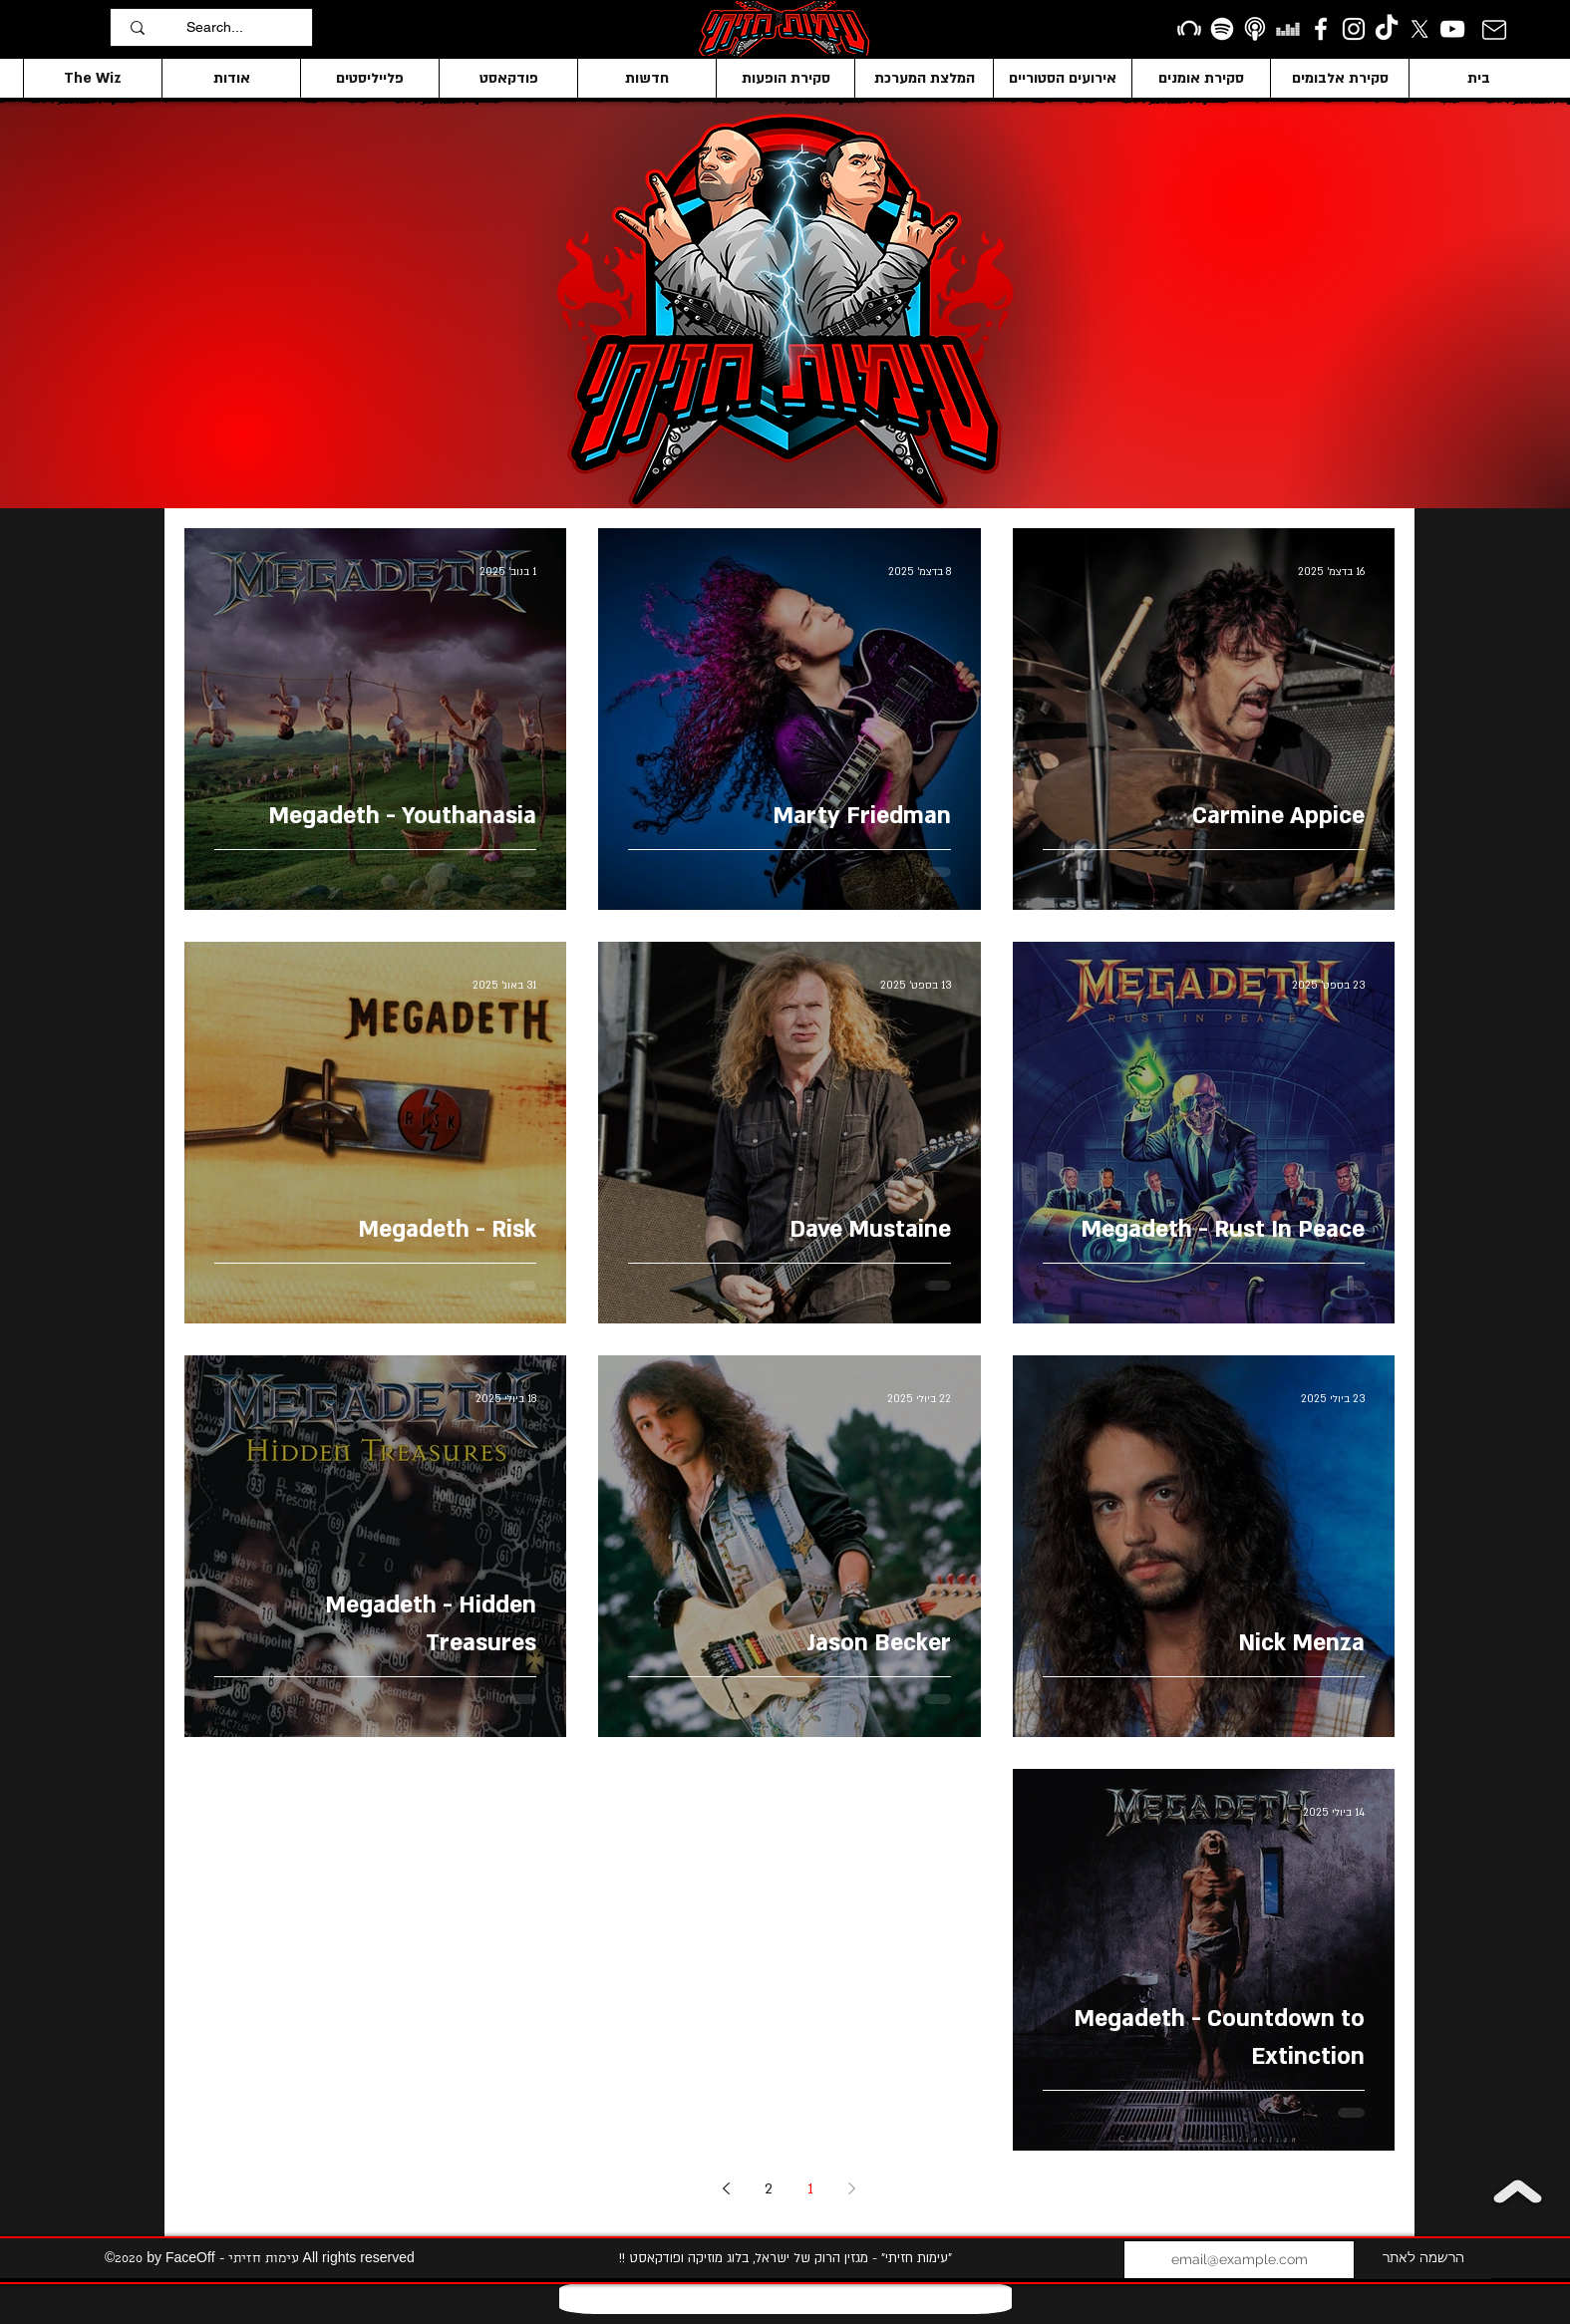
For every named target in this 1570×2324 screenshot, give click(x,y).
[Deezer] (1288, 29)
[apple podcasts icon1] (1255, 29)
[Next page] (727, 2188)
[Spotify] (1222, 29)
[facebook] (1321, 29)
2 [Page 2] (769, 2188)
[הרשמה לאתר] (1423, 2259)
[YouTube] (1452, 29)
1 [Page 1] (810, 2188)
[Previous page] (852, 2188)
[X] (1419, 29)
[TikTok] (1387, 29)
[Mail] (1493, 29)
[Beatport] (1189, 29)
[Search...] (244, 27)
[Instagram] (1354, 29)
